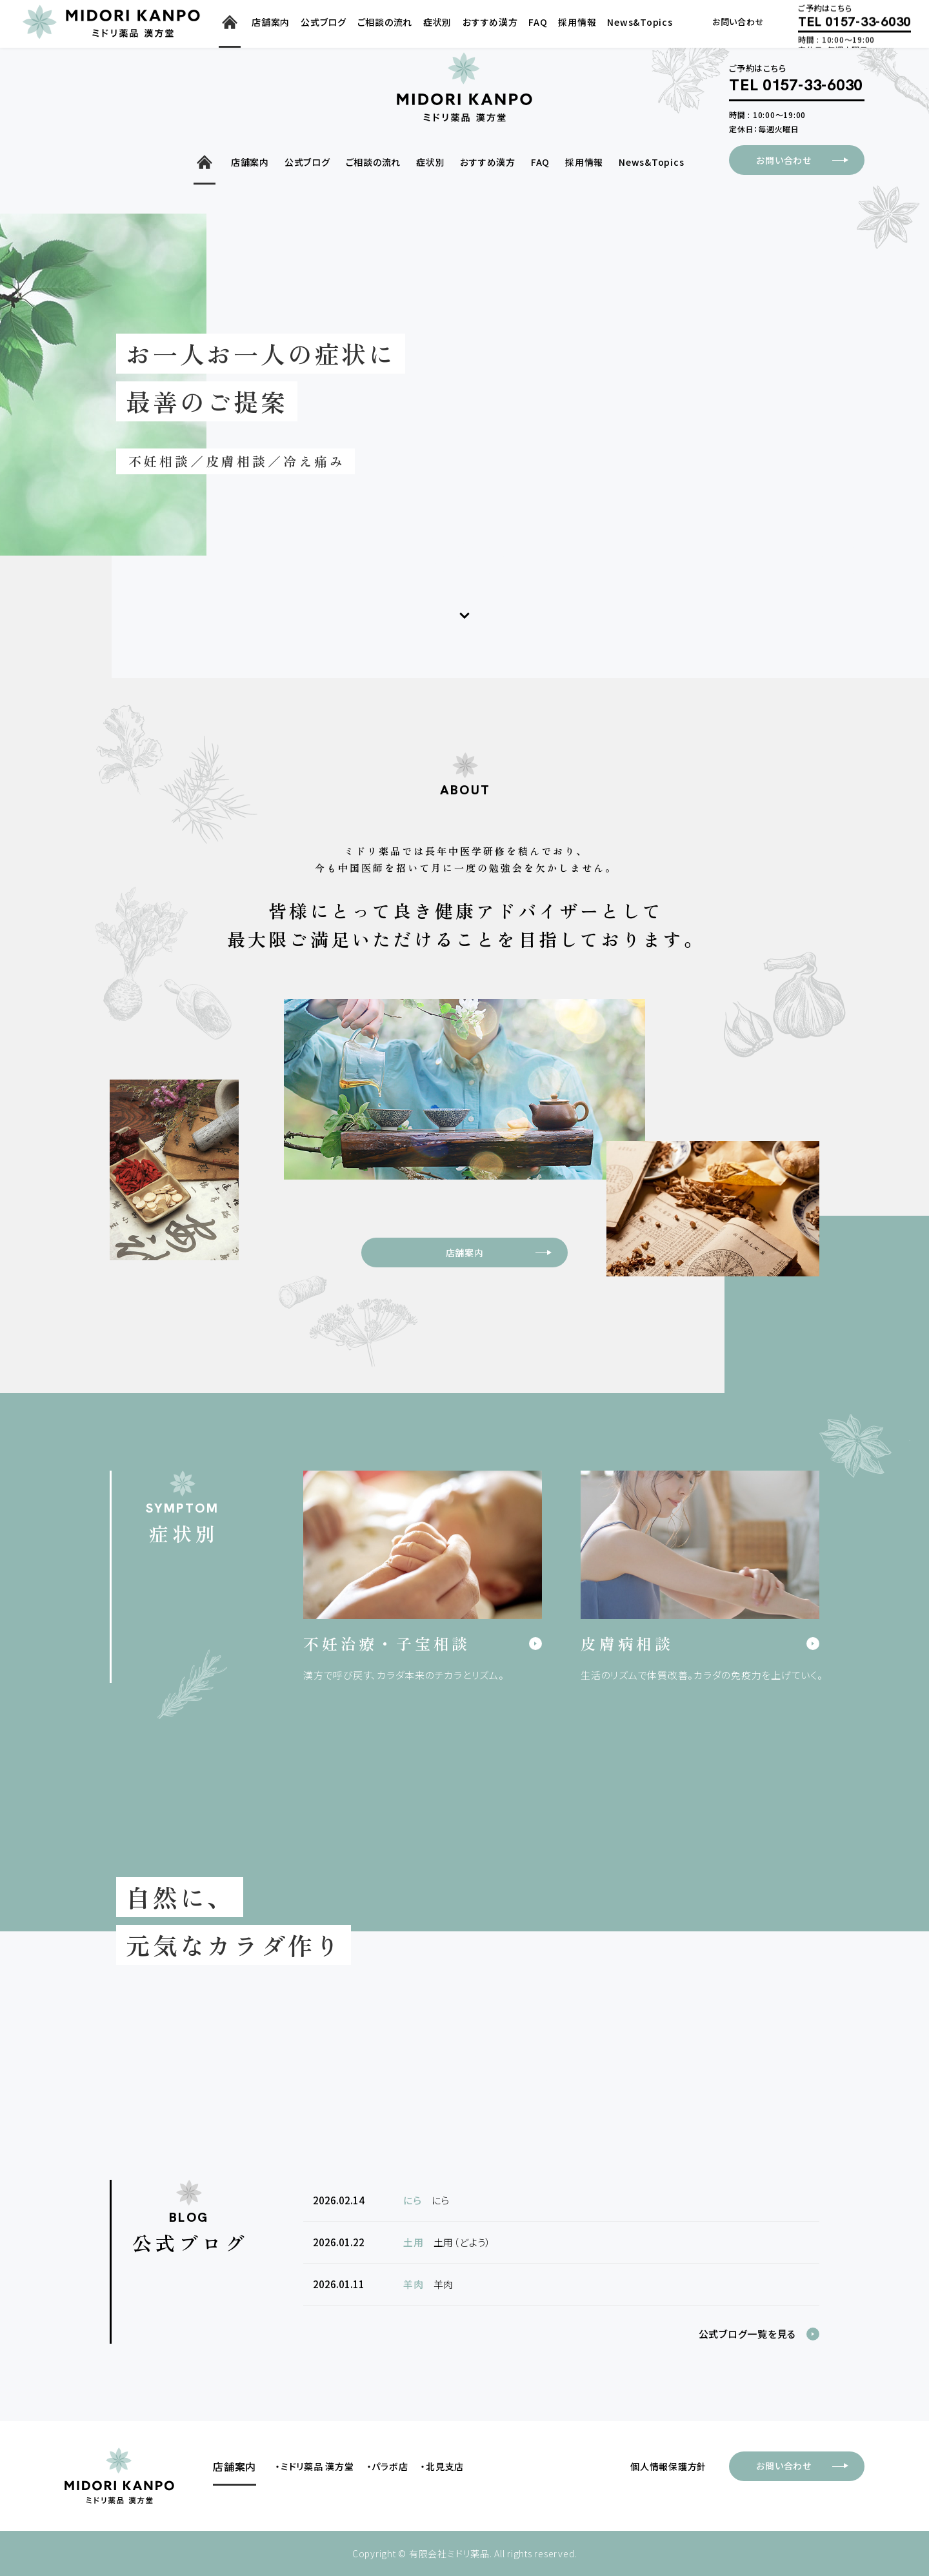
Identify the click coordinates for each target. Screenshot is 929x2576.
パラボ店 (390, 2466)
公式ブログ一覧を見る (748, 2333)
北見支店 (445, 2466)
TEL (796, 86)
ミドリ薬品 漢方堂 (317, 2466)
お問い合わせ (809, 160)
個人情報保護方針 (668, 2466)
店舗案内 (506, 1252)
